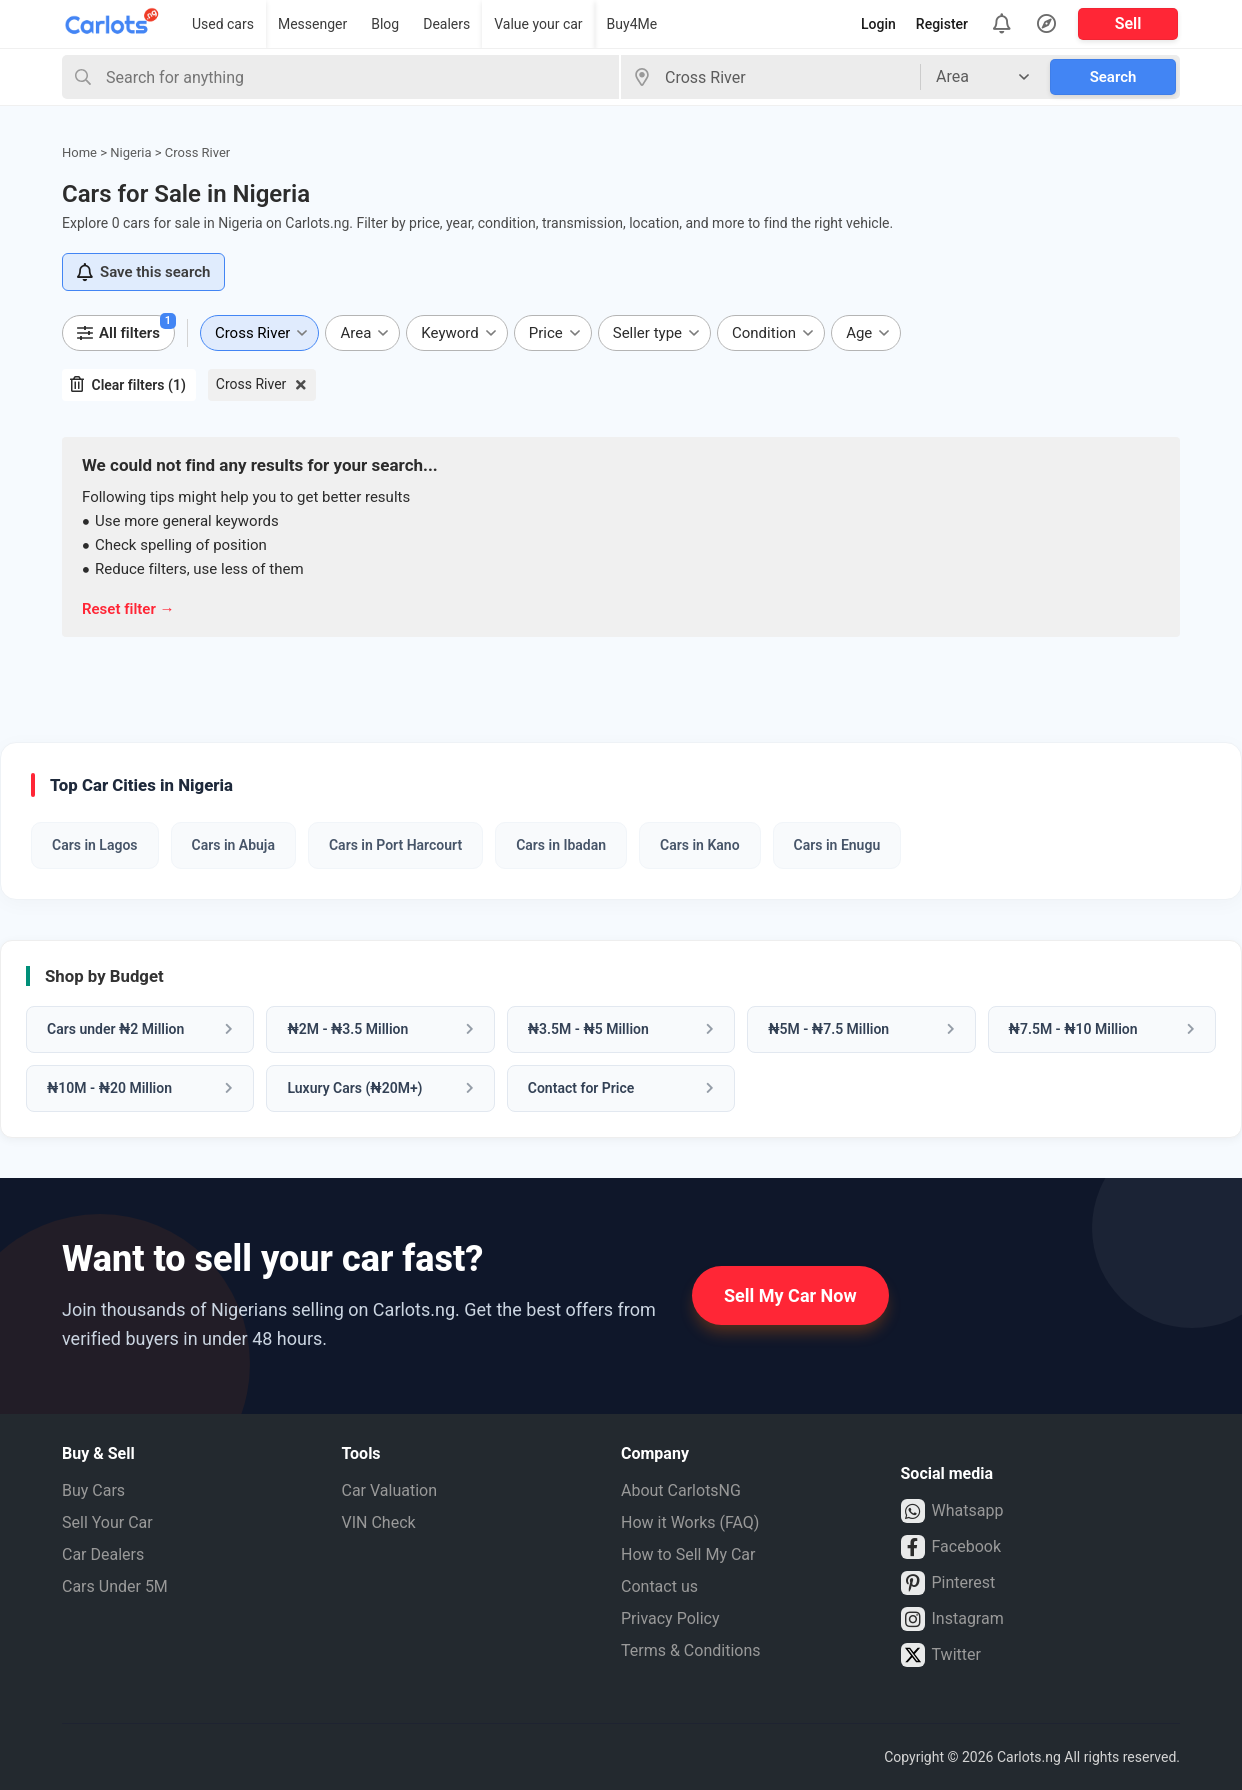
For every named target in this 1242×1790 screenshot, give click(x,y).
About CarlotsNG (681, 1490)
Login (878, 24)
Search (1113, 77)
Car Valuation (390, 1490)
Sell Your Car (107, 1522)
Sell (1128, 23)
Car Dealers (103, 1554)
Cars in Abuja (233, 845)
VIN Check (379, 1522)
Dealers (446, 24)
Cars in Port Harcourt (395, 845)
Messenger (312, 24)
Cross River (251, 384)
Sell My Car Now (790, 1295)
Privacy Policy (670, 1618)
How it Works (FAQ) (690, 1522)
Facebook (951, 1547)
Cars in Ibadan (561, 845)
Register (942, 24)
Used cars (223, 24)
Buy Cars (93, 1490)
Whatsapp (952, 1511)
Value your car (538, 24)
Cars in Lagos (95, 845)
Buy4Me (632, 24)
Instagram (952, 1619)
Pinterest (948, 1583)
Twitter (941, 1655)
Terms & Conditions (691, 1650)
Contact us (659, 1586)
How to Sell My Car (688, 1554)
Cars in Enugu (837, 845)
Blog (385, 24)
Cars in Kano (699, 845)
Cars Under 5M (115, 1586)
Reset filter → (128, 609)
